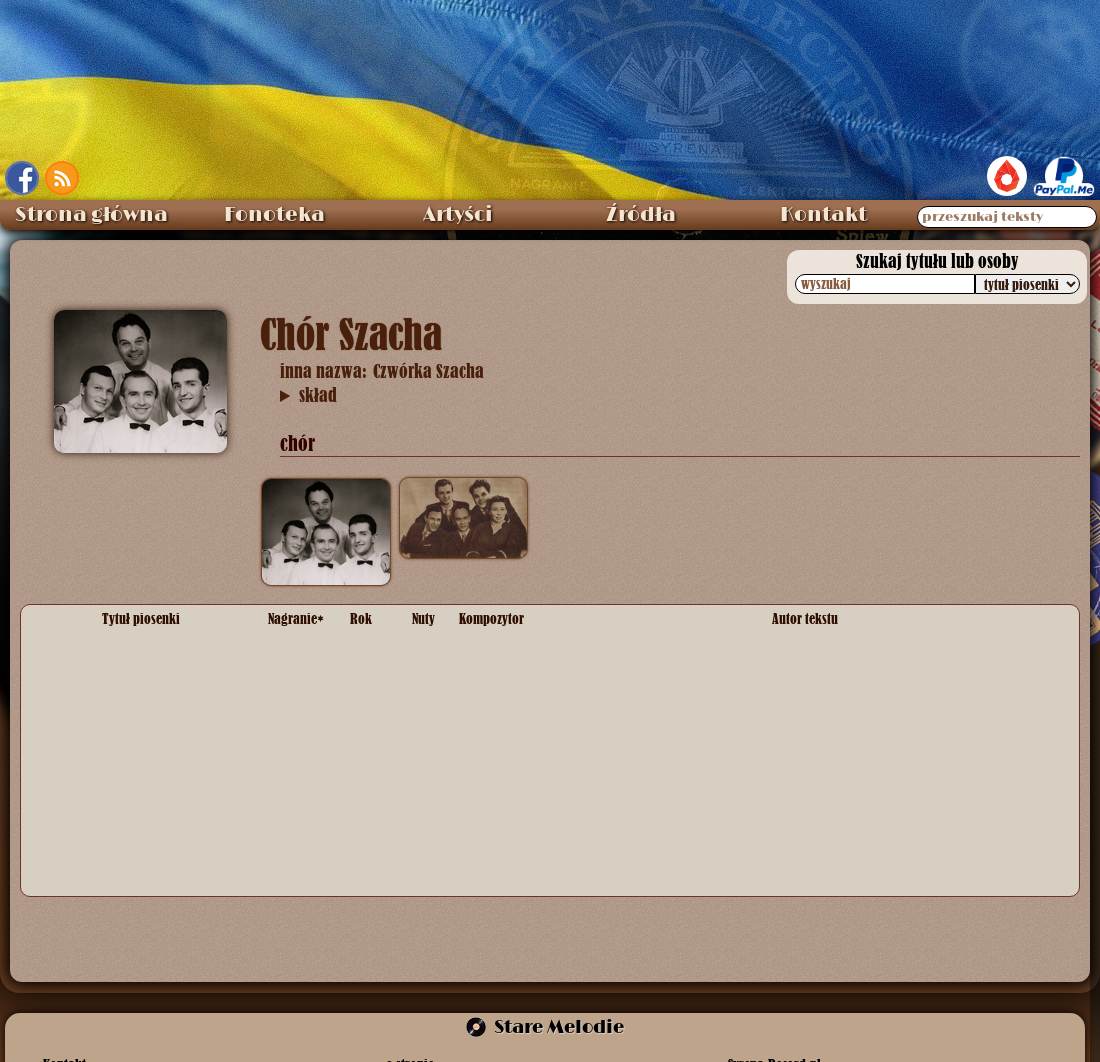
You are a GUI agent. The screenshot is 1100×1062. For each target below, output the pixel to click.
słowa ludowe (814, 804)
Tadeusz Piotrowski (832, 652)
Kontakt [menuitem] (823, 215)
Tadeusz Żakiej (818, 743)
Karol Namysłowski (518, 692)
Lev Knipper (496, 743)
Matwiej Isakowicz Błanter (539, 865)
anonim (795, 692)
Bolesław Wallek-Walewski (541, 652)
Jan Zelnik (804, 865)
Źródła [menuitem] (641, 215)
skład (318, 395)
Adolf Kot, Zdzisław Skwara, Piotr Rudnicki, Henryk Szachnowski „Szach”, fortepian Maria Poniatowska (308, 396)
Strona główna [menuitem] (91, 215)
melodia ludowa (507, 804)
